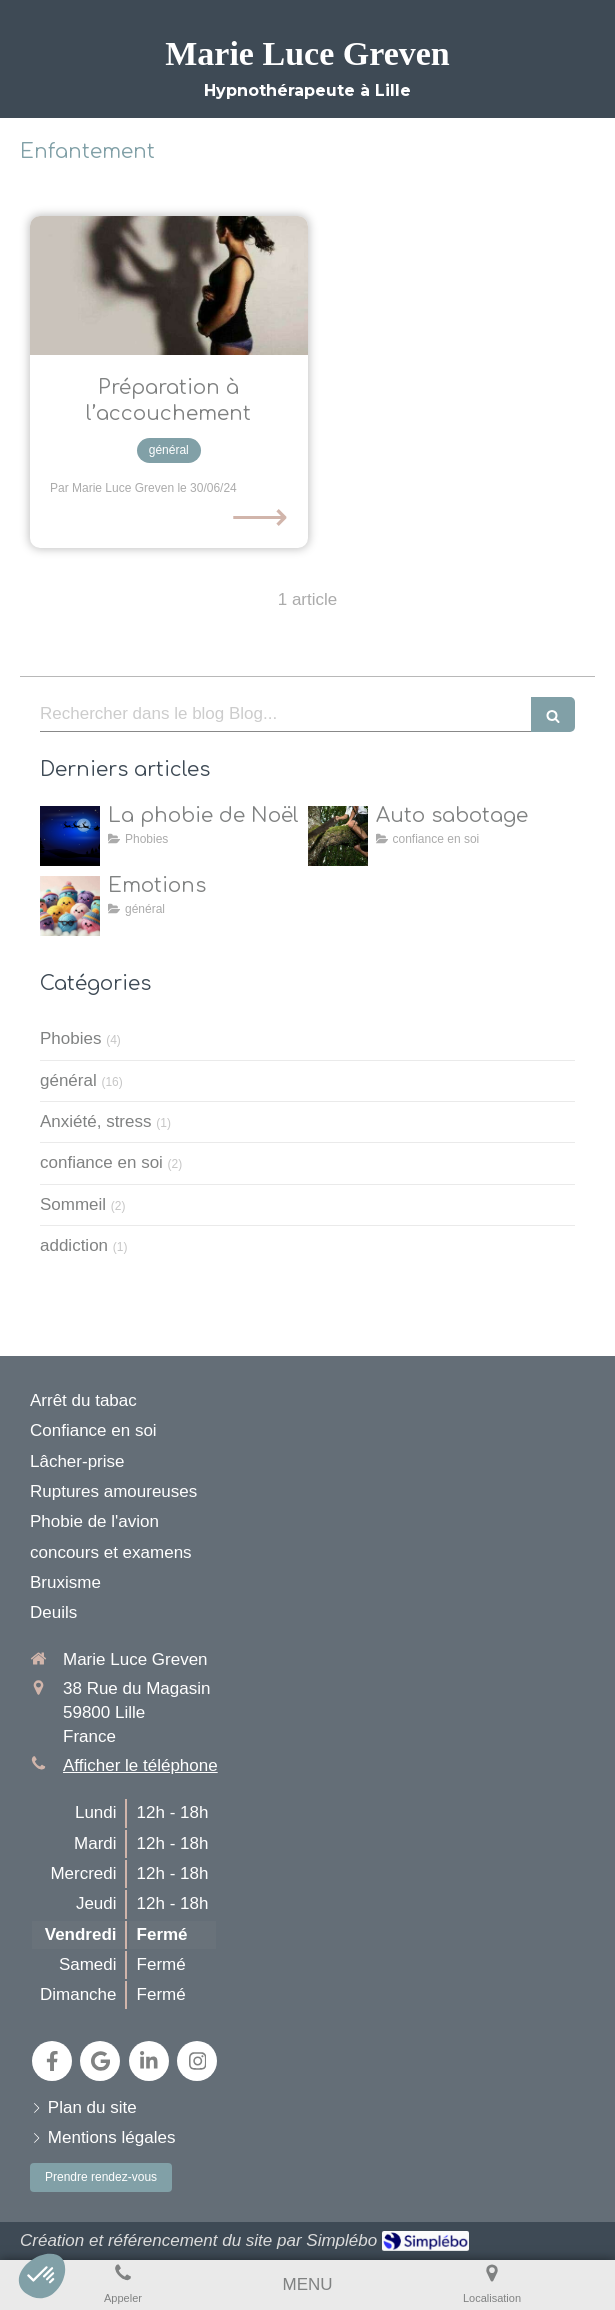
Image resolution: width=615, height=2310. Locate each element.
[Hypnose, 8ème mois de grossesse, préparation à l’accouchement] (169, 285)
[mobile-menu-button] (307, 2285)
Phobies (70, 1038)
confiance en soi (101, 1162)
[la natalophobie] (70, 836)
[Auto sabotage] (338, 836)
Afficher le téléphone (140, 1765)
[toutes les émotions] (70, 906)
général (68, 1080)
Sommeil (73, 1204)
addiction (74, 1245)
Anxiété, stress (96, 1121)
